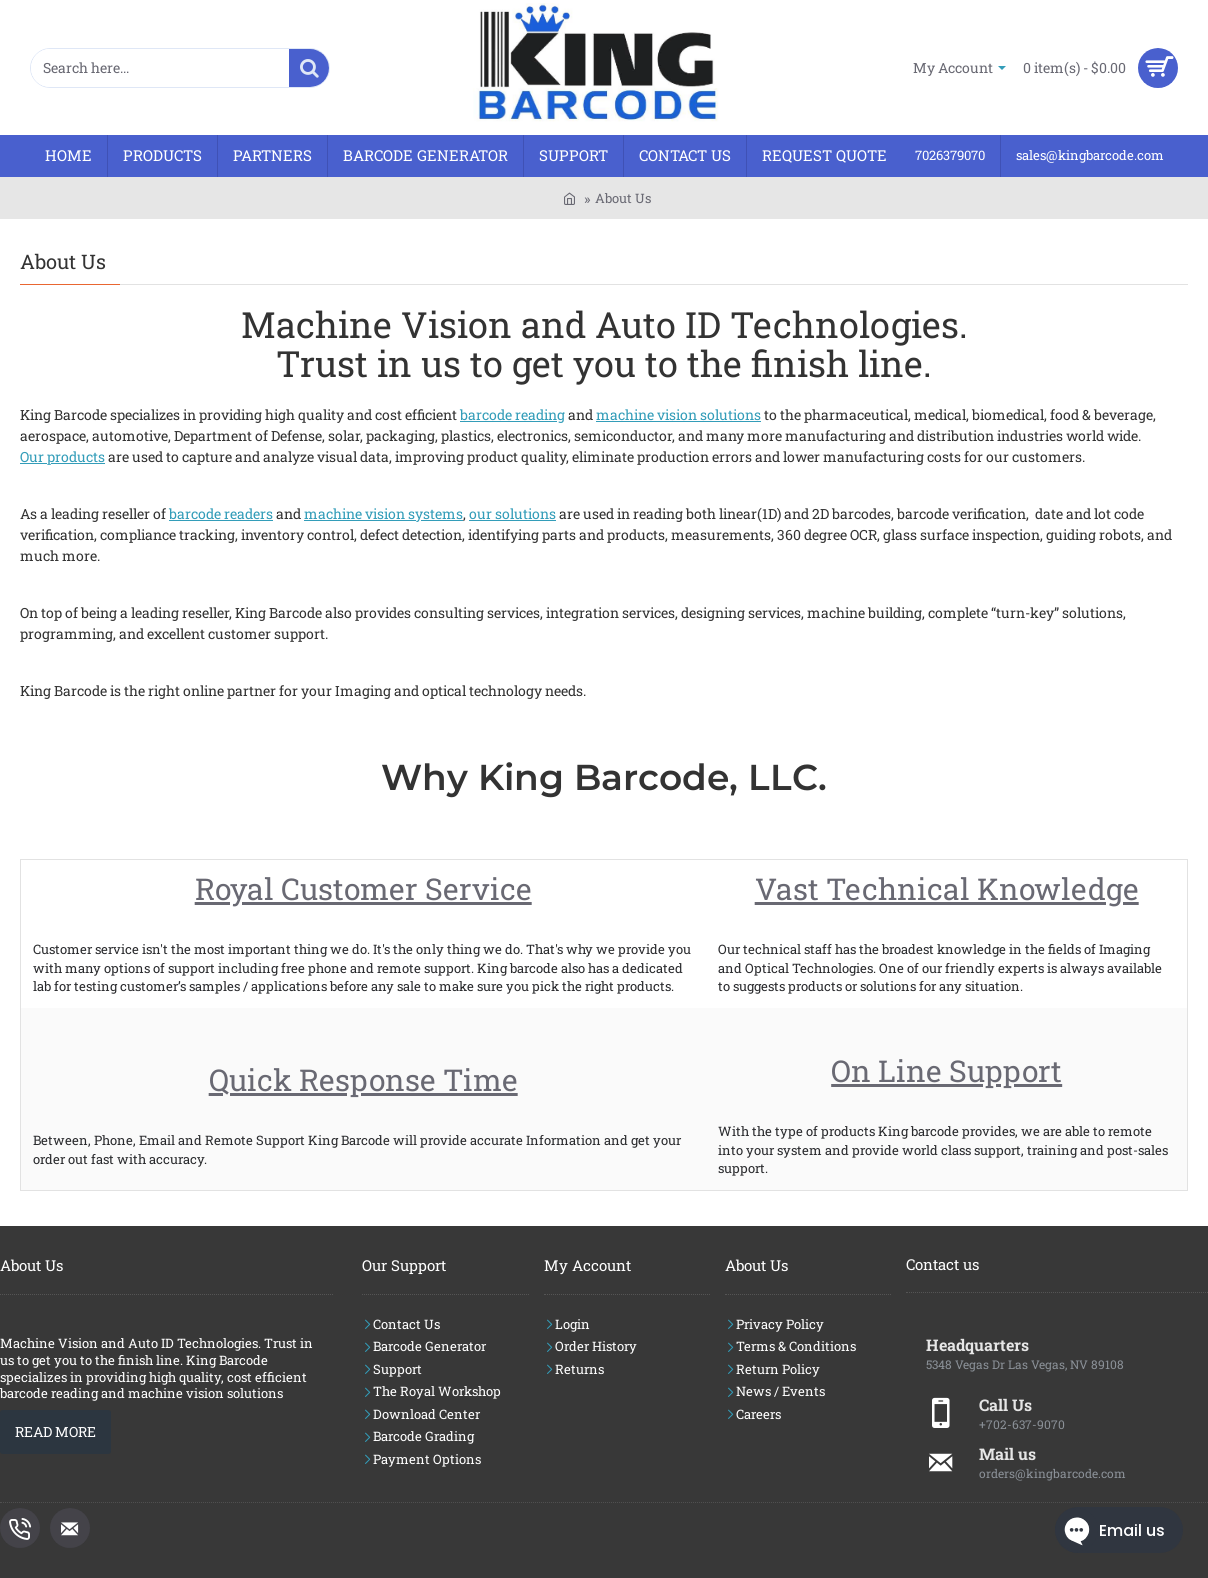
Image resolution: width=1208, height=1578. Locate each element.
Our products (62, 456)
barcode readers (221, 513)
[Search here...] (309, 68)
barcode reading (512, 414)
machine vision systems (383, 513)
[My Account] (959, 67)
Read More (55, 1431)
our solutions (512, 513)
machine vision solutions (678, 414)
